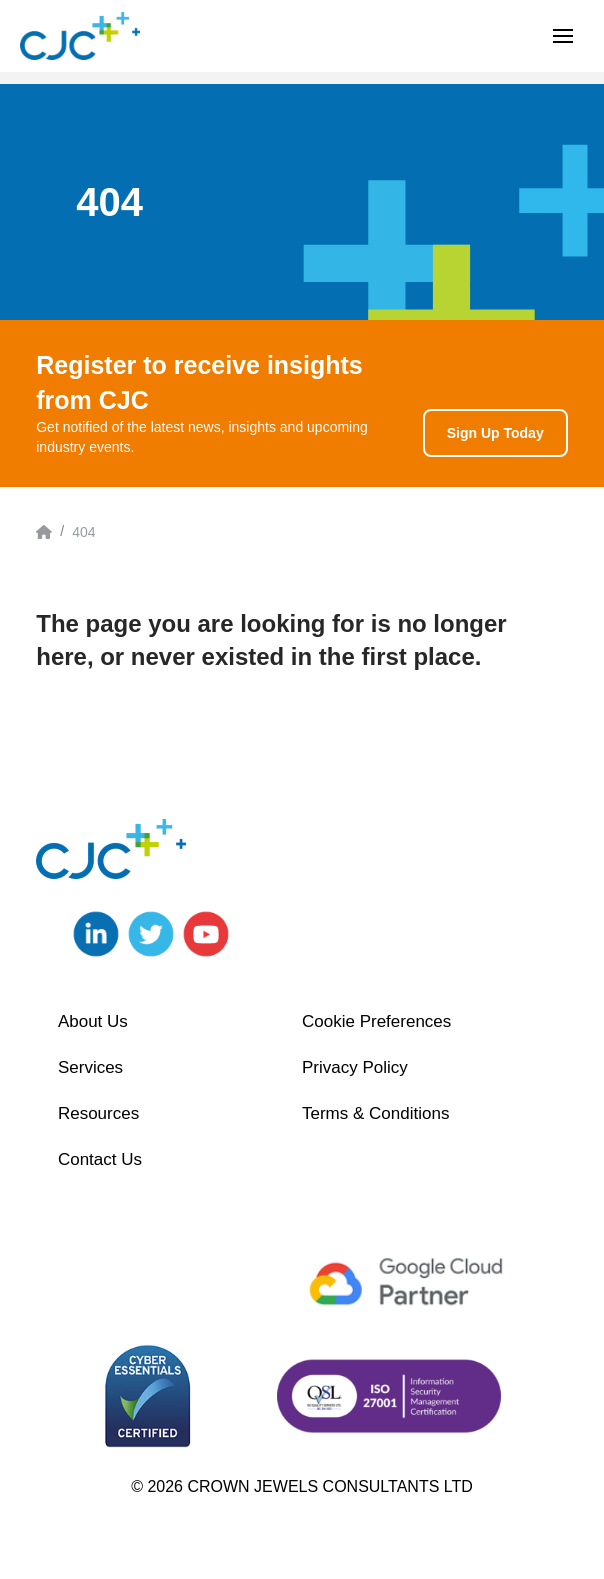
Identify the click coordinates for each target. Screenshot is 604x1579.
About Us (93, 1021)
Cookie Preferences (376, 1021)
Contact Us (100, 1159)
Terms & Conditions (375, 1113)
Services (90, 1067)
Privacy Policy (355, 1067)
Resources (98, 1113)
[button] (563, 36)
